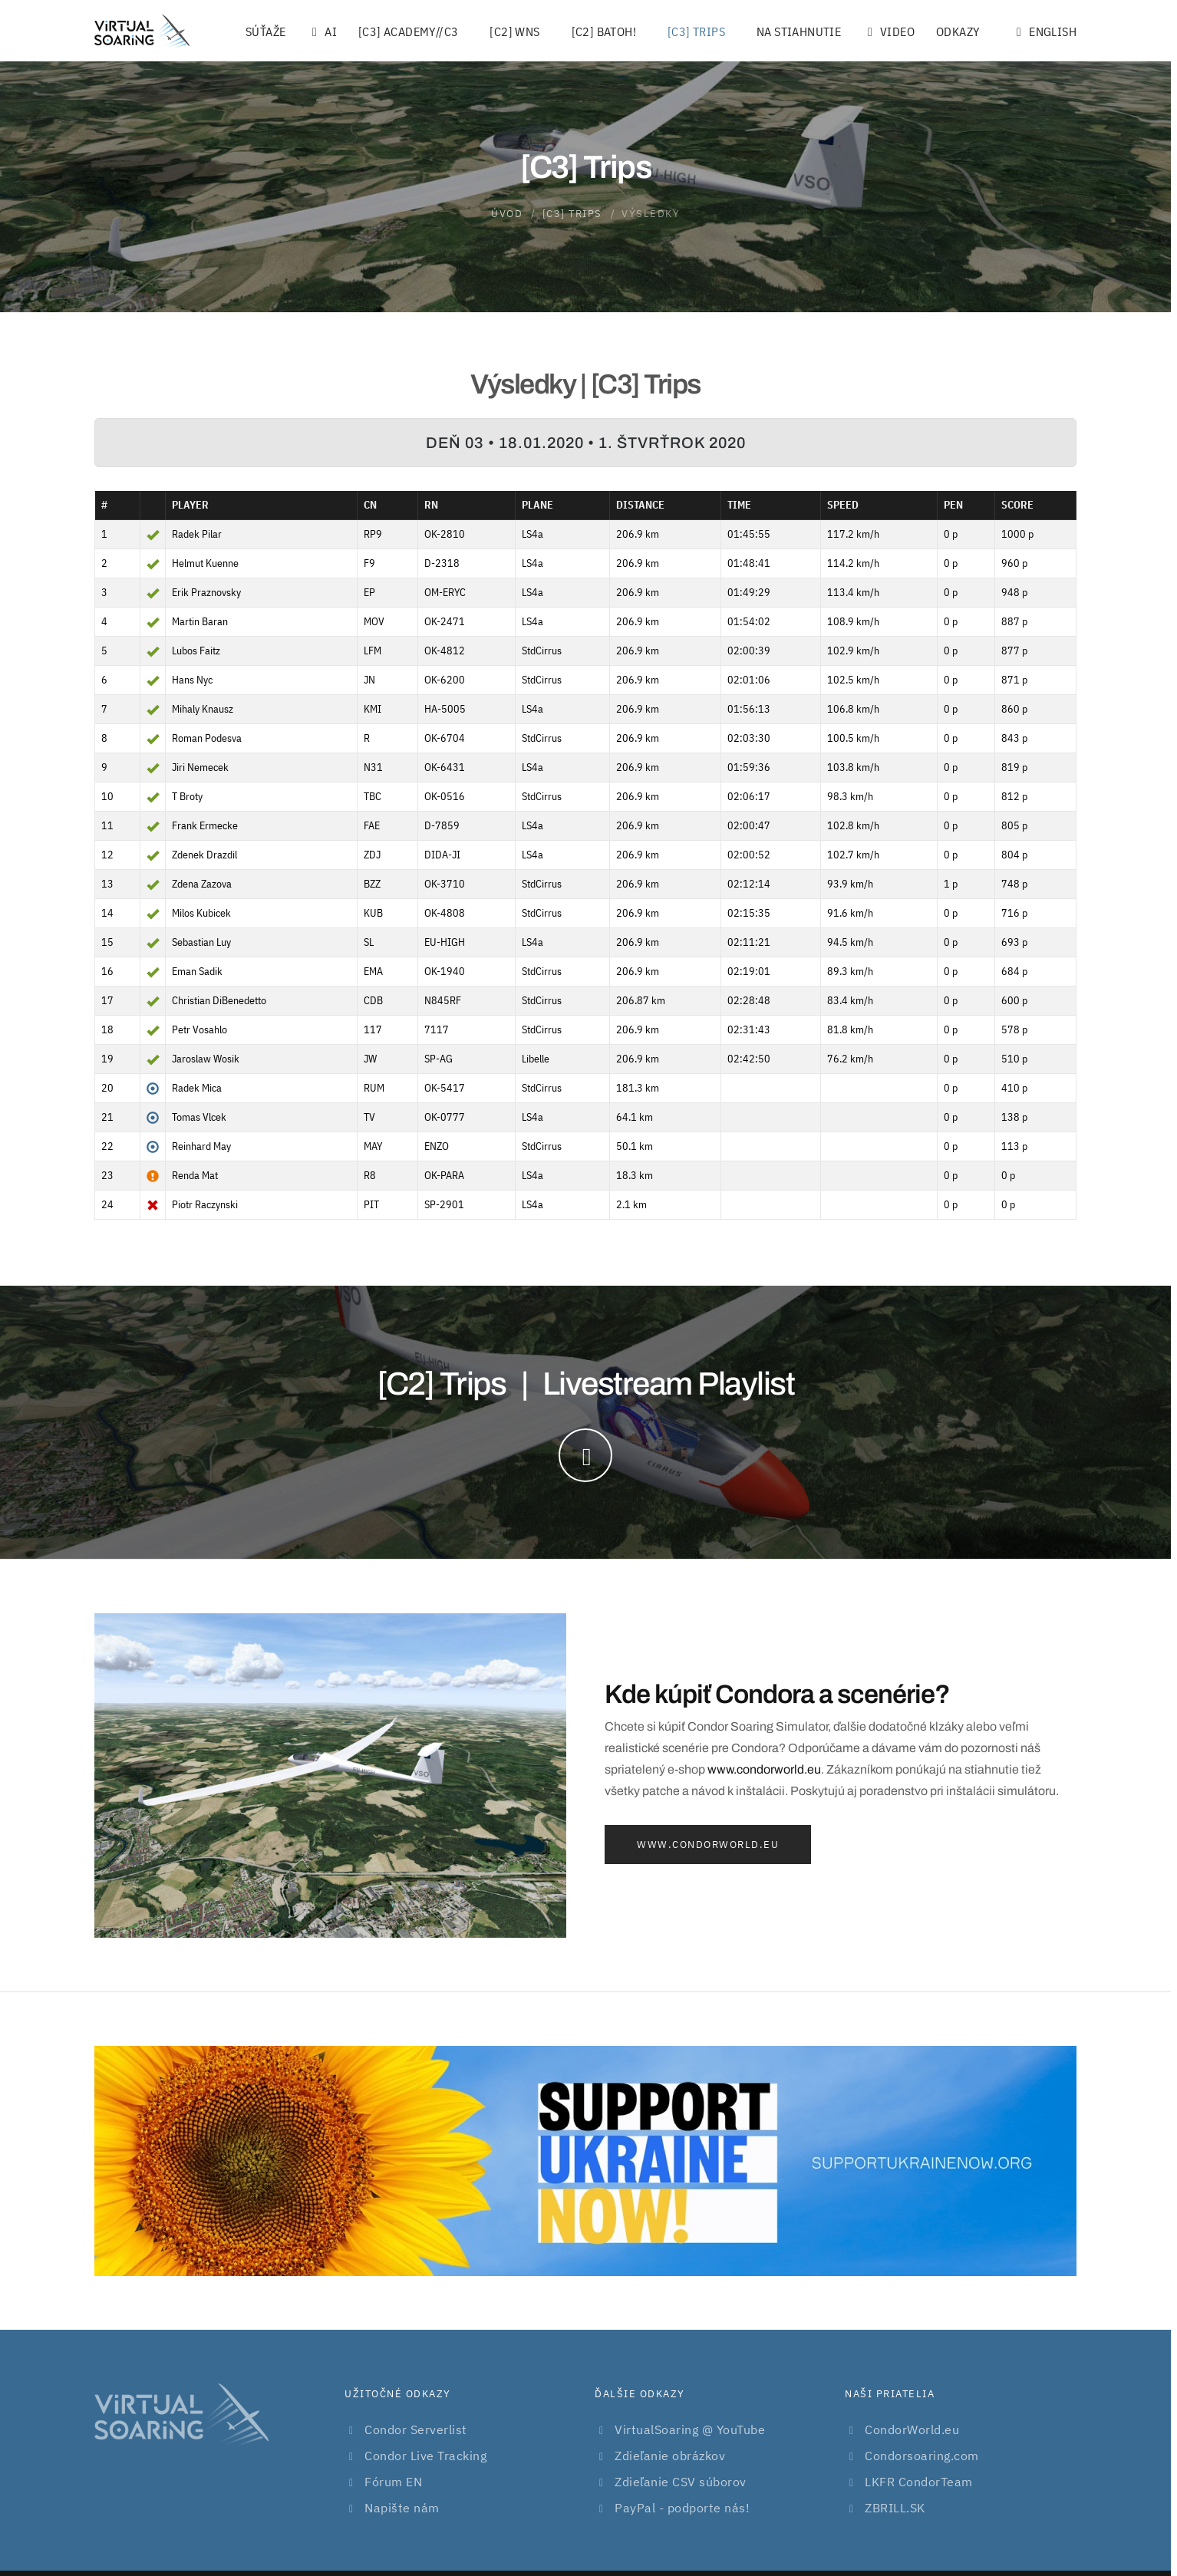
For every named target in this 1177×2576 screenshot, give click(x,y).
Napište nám (402, 2507)
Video (888, 31)
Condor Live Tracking (425, 2455)
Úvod (507, 213)
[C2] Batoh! (604, 31)
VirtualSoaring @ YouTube (690, 2429)
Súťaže (265, 31)
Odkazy (958, 31)
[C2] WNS (514, 31)
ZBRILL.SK (895, 2507)
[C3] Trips (696, 31)
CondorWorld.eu (912, 2429)
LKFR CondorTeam (919, 2481)
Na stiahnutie (799, 31)
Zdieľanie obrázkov (670, 2455)
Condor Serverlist (415, 2429)
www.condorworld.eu (764, 1769)
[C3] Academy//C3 (408, 31)
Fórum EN (393, 2481)
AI (322, 31)
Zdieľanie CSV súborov (681, 2481)
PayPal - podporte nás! (682, 2507)
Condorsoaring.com (922, 2455)
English (1043, 31)
